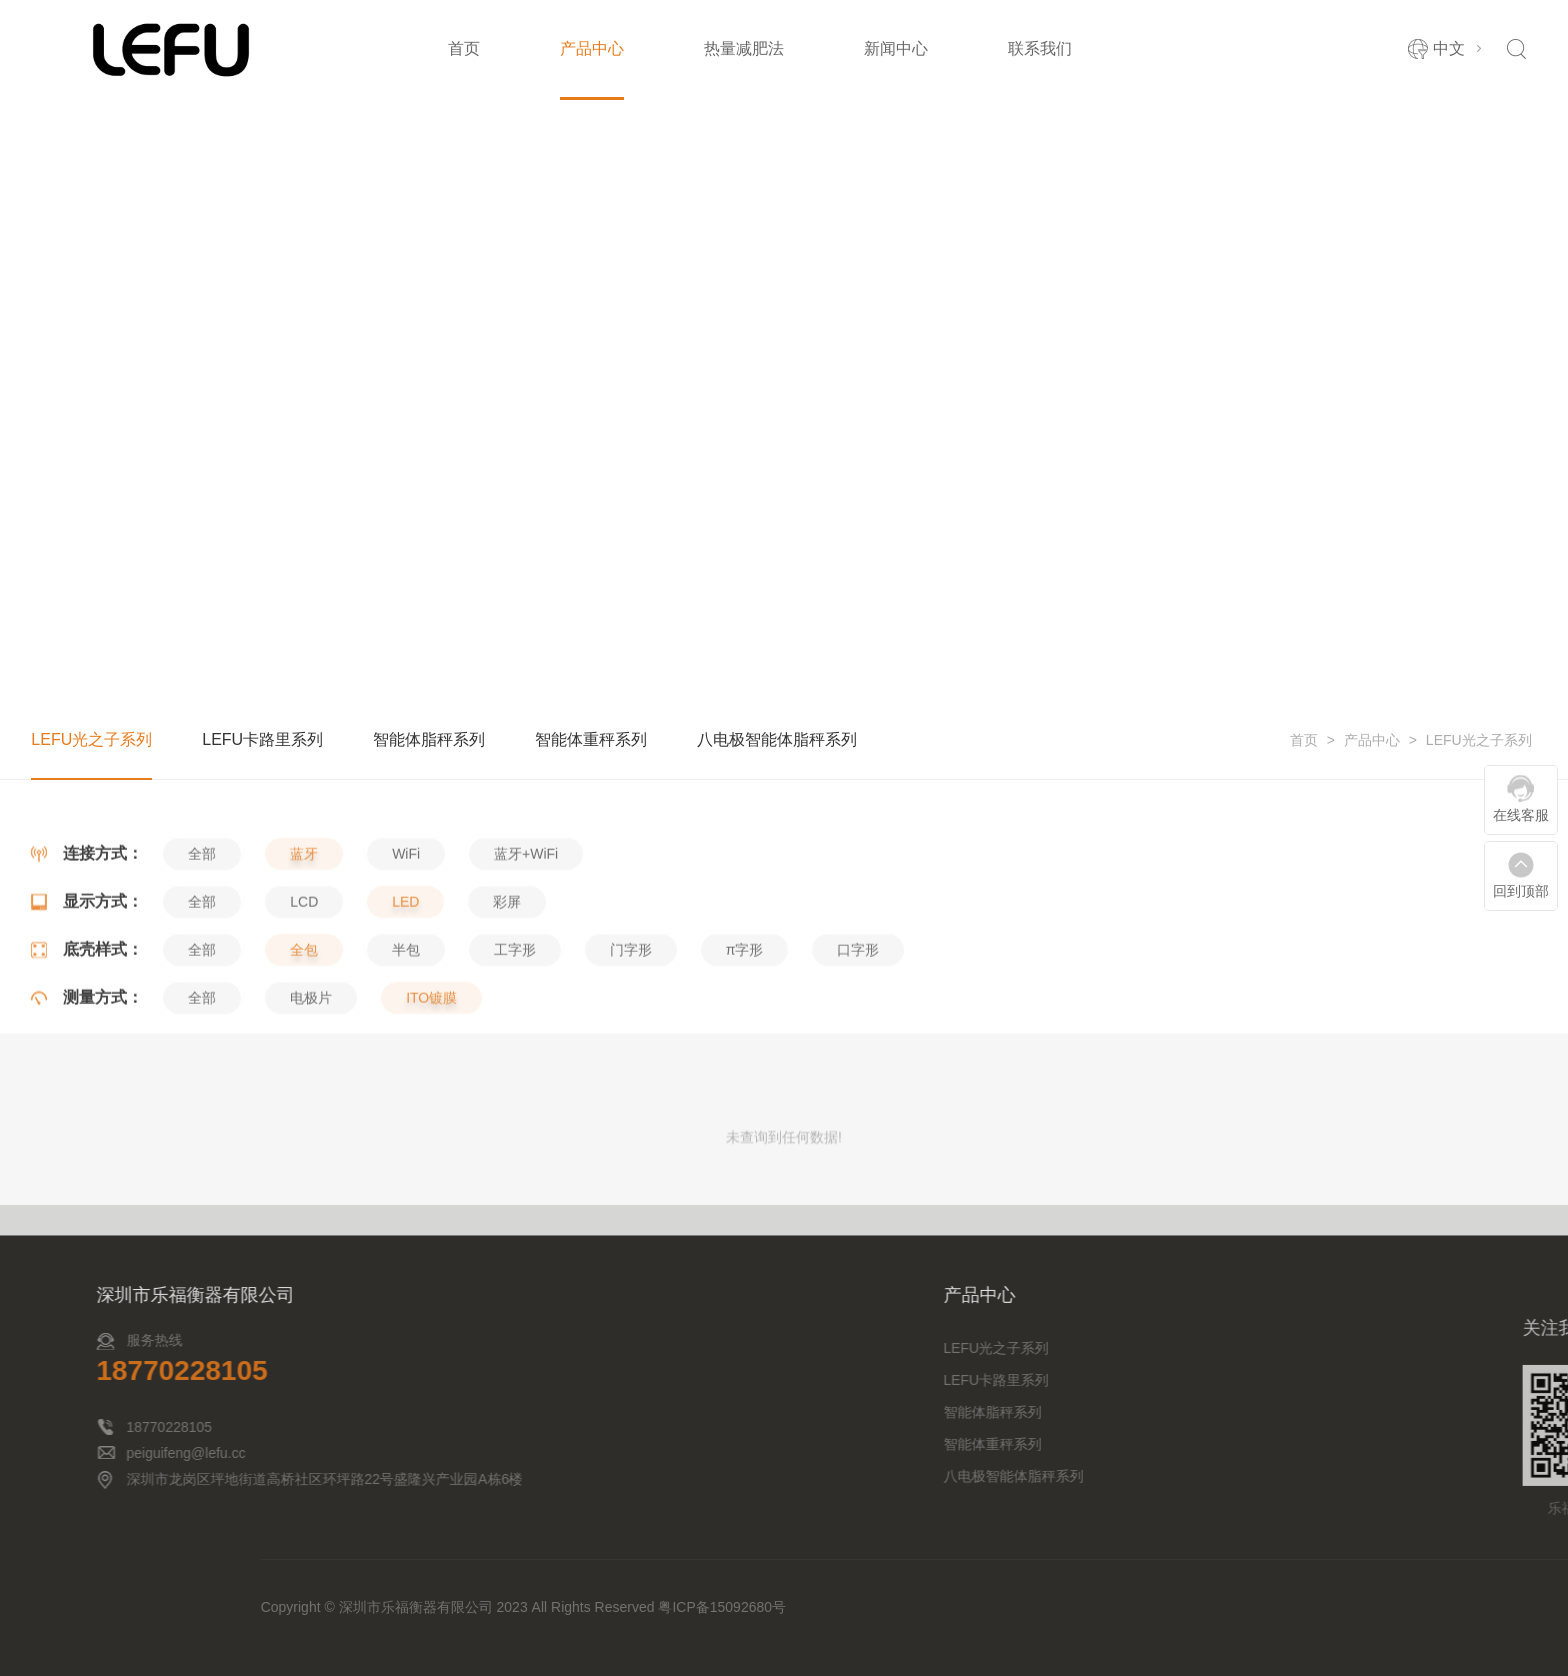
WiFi (406, 944)
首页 (464, 48)
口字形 (858, 1040)
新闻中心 (896, 48)
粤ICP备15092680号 (1329, 1607)
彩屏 (507, 992)
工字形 (515, 1040)
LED (405, 992)
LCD (304, 992)
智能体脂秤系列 (429, 741)
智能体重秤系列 (591, 741)
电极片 (311, 1088)
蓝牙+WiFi (526, 944)
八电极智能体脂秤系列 (777, 741)
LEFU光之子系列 (1479, 742)
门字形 (631, 1040)
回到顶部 (1521, 891)
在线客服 (1521, 815)
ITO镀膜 (431, 1088)
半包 (406, 1040)
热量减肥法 (744, 48)
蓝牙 (304, 944)
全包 (304, 1040)
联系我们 (1040, 48)
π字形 (745, 1040)
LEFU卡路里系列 (262, 741)
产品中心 (592, 48)
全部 (202, 944)
